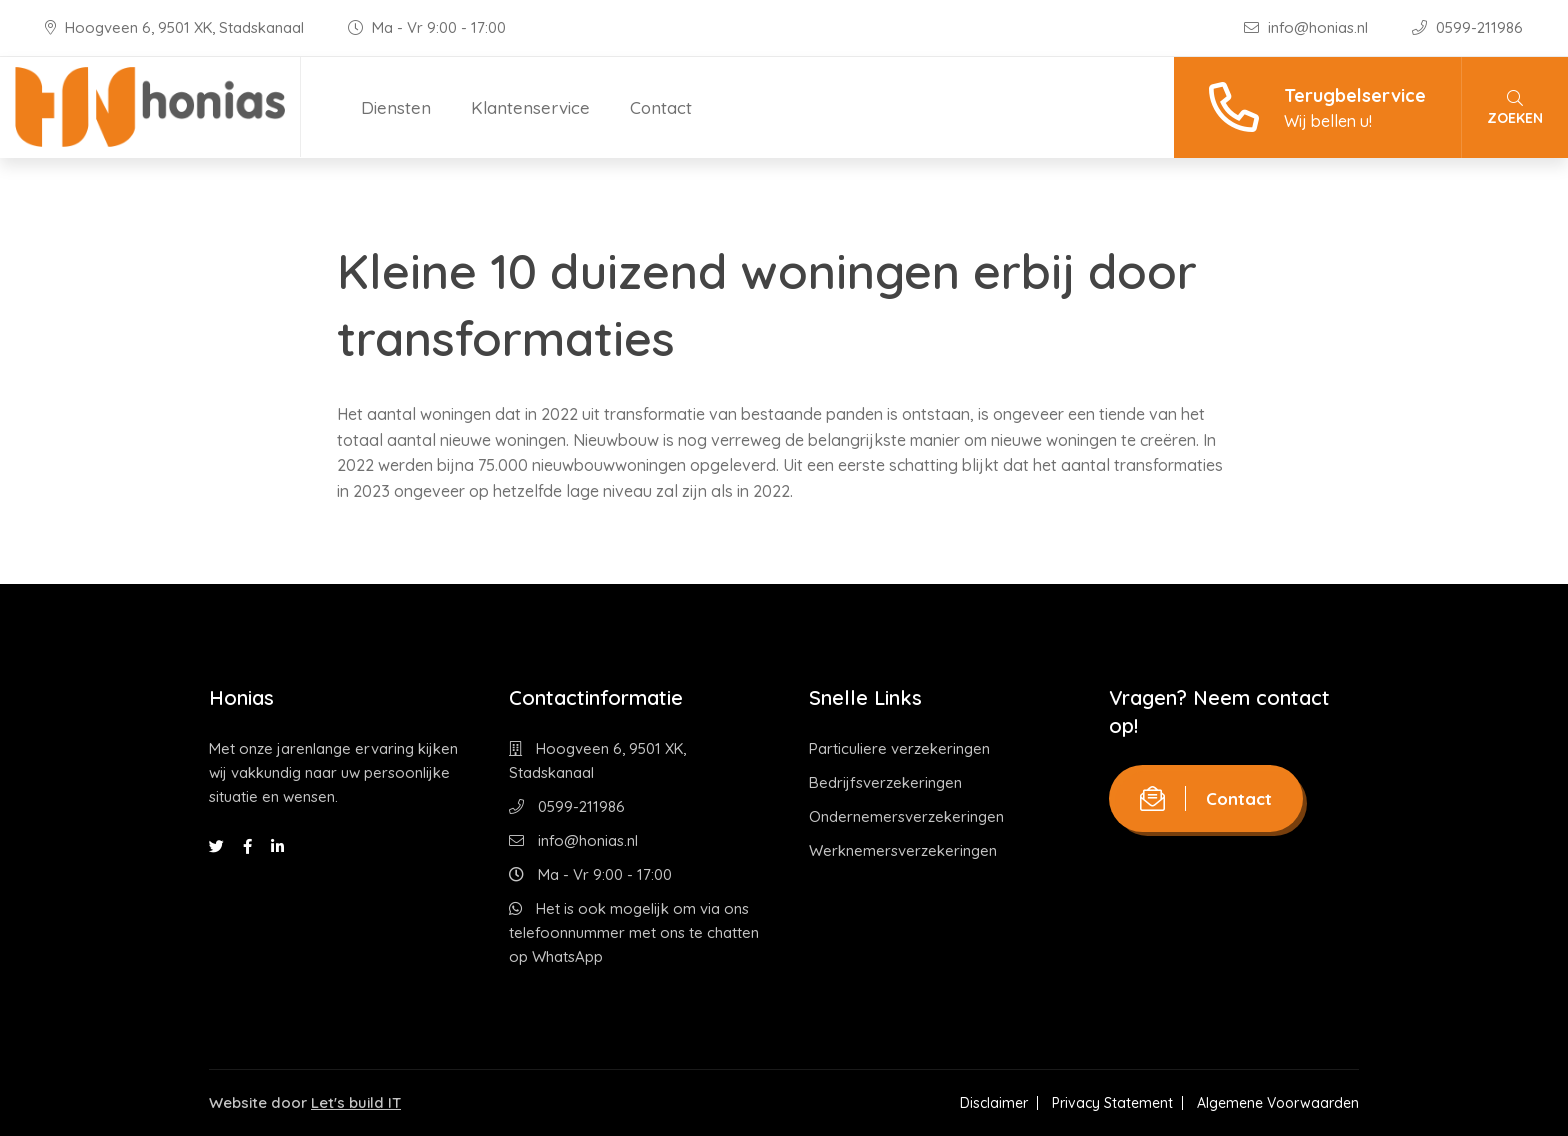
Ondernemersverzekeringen (906, 816)
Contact (661, 107)
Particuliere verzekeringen (899, 748)
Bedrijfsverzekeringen (885, 782)
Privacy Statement (1112, 1103)
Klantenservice (530, 107)
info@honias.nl (1308, 27)
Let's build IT (356, 1102)
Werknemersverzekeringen (903, 850)
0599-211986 (1467, 27)
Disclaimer (994, 1103)
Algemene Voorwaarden (1278, 1103)
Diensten (396, 107)
